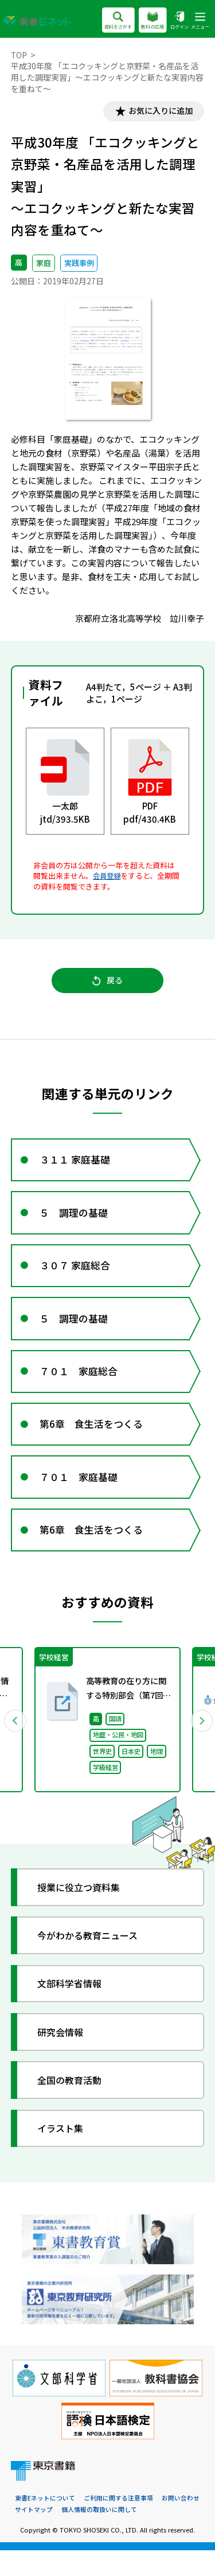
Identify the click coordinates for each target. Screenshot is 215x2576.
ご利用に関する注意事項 (118, 2523)
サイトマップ (34, 2535)
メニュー (200, 20)
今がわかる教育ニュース (92, 1960)
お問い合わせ (181, 2523)
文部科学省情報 (73, 2008)
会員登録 (108, 876)
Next (200, 1744)
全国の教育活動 (73, 2105)
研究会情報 (63, 2056)
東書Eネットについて (45, 2523)
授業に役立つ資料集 (83, 1911)
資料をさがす (118, 20)
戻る (107, 984)
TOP (19, 55)
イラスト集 (63, 2153)
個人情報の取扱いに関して (99, 2535)
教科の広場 (152, 20)
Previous (15, 1744)
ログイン (179, 20)
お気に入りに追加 (157, 112)
